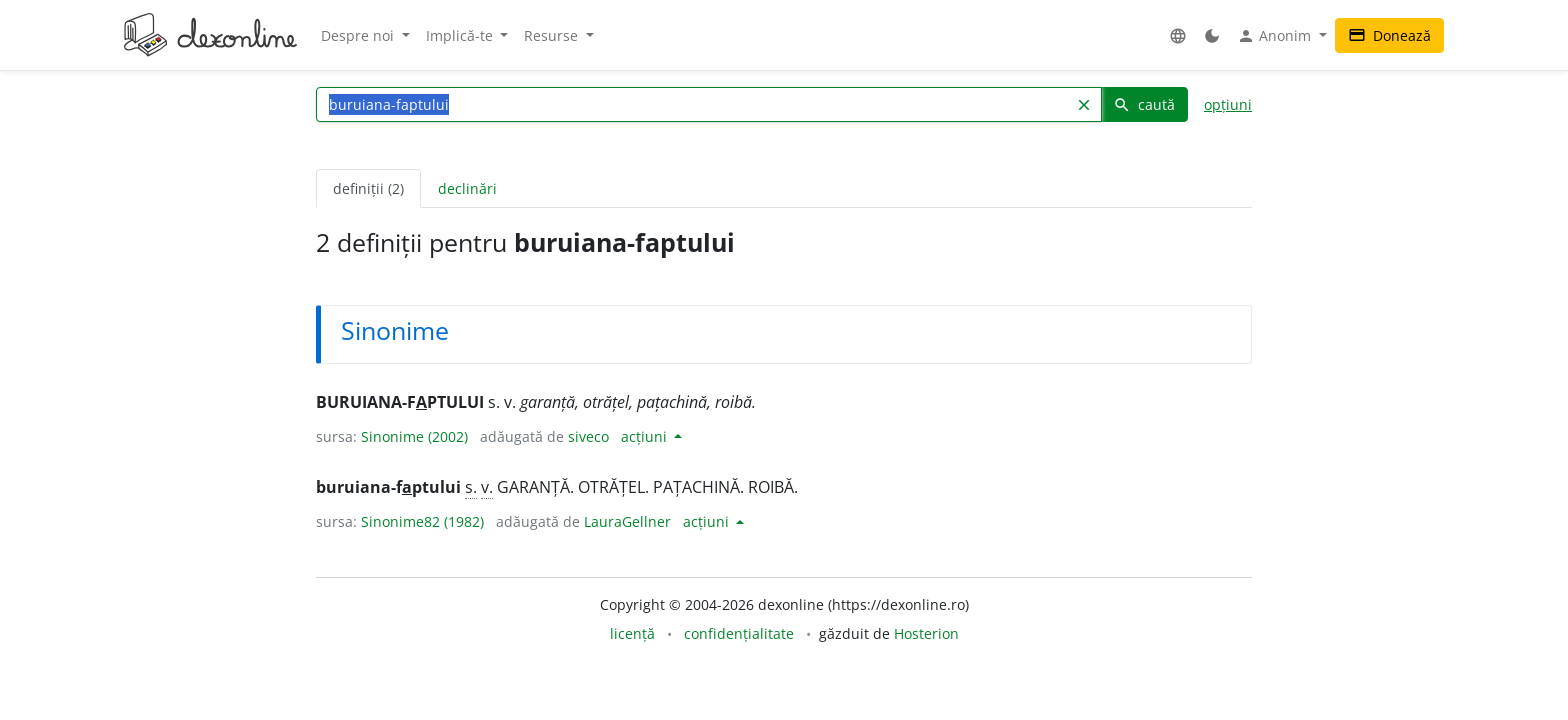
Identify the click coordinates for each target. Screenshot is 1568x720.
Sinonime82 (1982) (422, 521)
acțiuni (646, 436)
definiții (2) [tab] (368, 188)
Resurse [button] (553, 35)
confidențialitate (739, 633)
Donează (1389, 35)
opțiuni (1228, 104)
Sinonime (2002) (414, 436)
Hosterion (926, 633)
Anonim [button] (1276, 36)
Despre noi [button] (359, 35)
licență (632, 633)
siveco (588, 436)
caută (1144, 104)
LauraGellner (627, 521)
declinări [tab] (467, 188)
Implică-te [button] (461, 35)
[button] (1178, 35)
